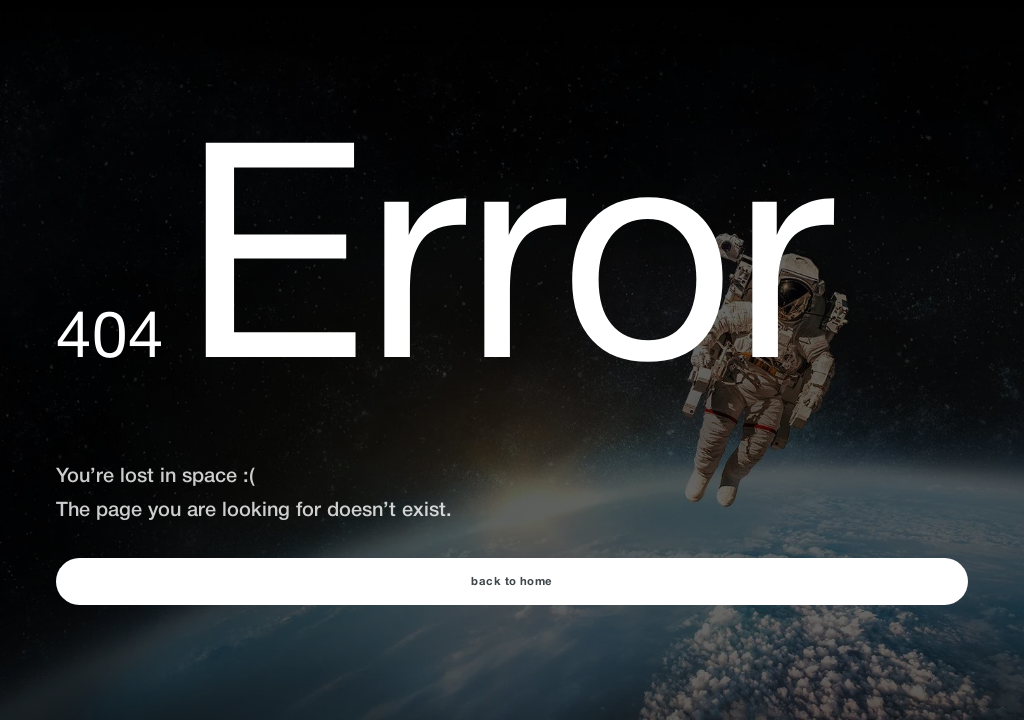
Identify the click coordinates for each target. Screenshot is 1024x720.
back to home (511, 582)
